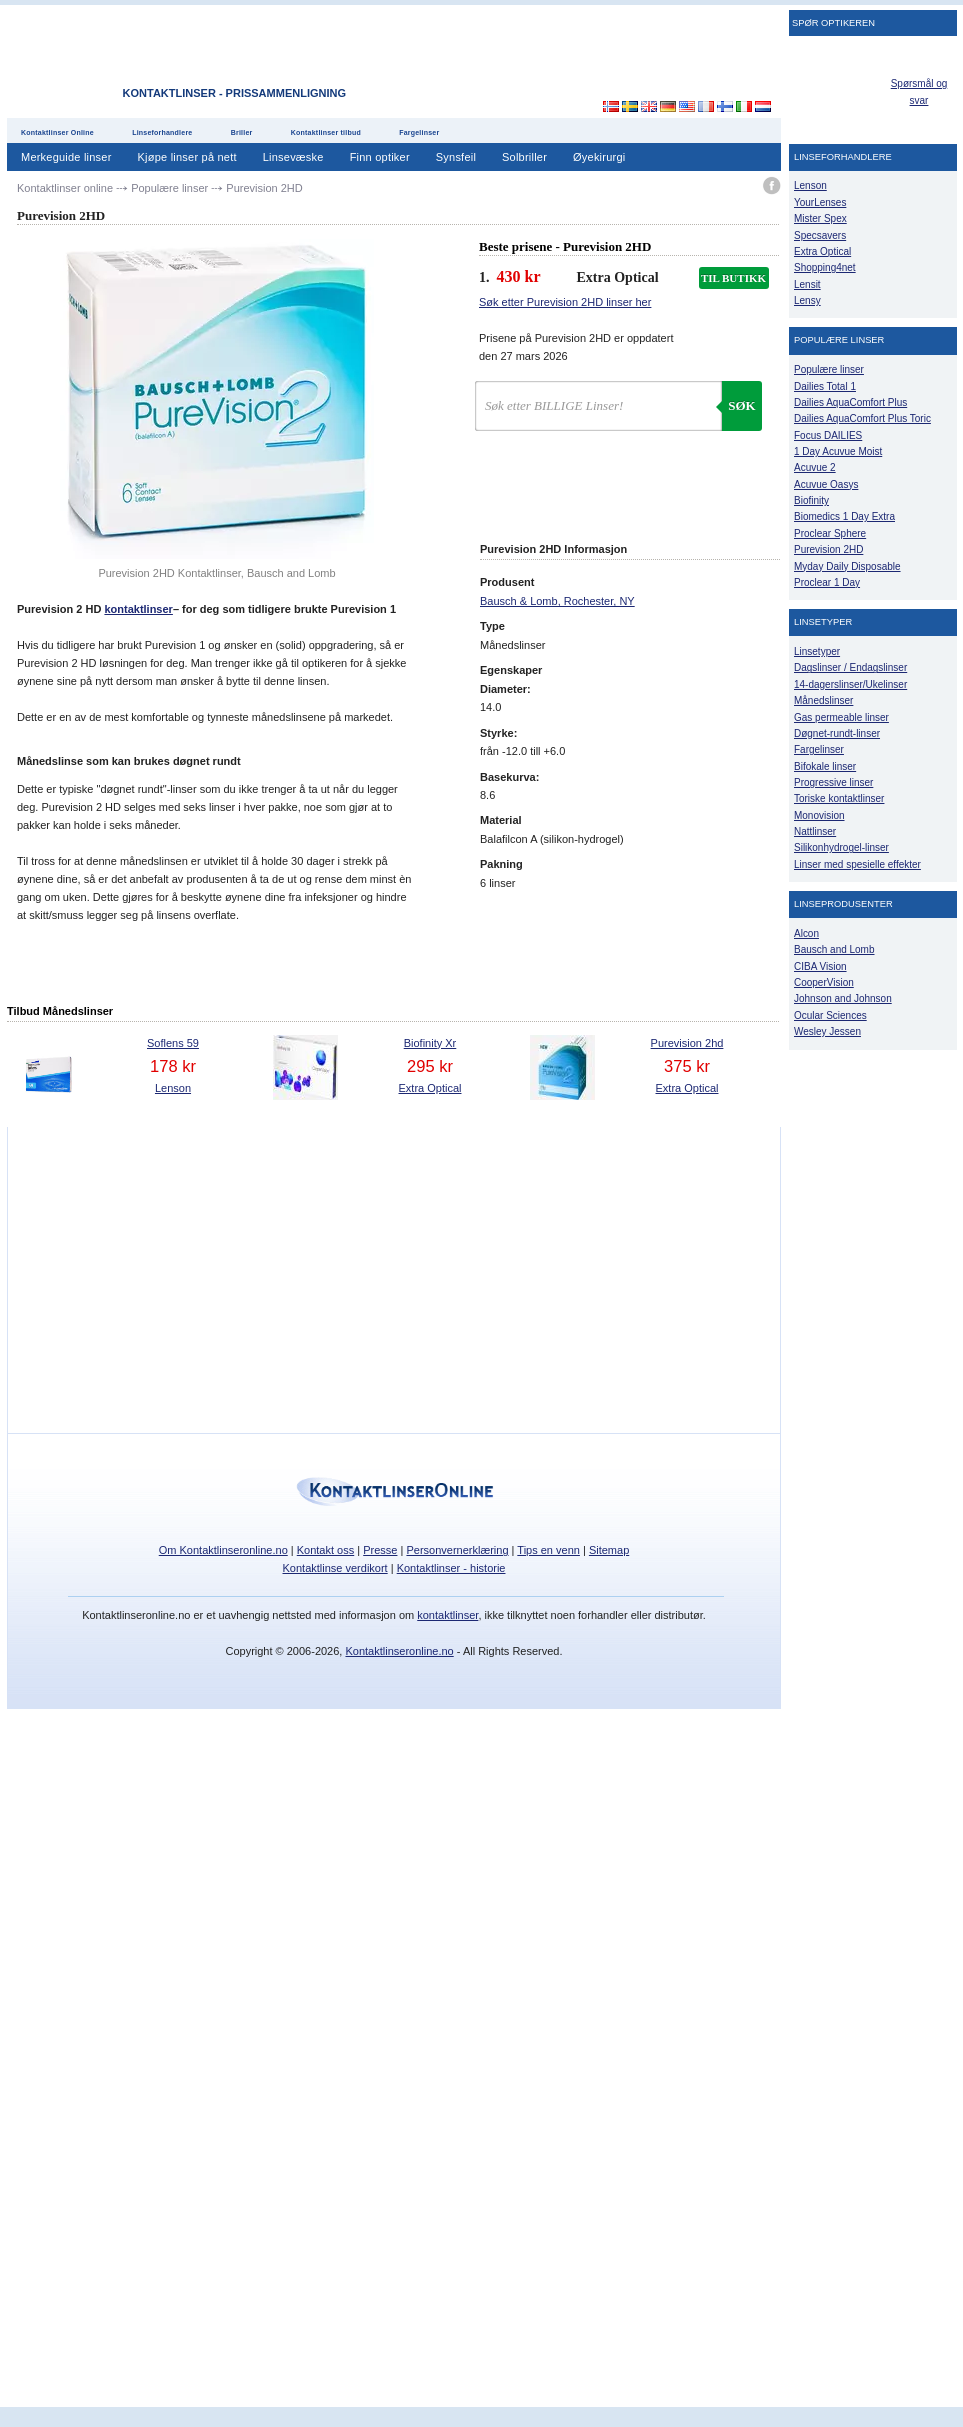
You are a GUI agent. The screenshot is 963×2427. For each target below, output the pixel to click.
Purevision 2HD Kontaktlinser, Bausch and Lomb (216, 573)
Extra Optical (430, 1088)
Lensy (807, 300)
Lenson (173, 1088)
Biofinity (811, 500)
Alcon (806, 933)
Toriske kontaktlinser (839, 798)
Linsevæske (293, 157)
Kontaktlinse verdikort (335, 1568)
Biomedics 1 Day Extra (844, 516)
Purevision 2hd (687, 1043)
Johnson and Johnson (843, 998)
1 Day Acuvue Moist (838, 451)
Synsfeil (456, 157)
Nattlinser (815, 831)
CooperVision (824, 982)
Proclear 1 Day (827, 582)
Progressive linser (833, 782)
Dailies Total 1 (825, 386)
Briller (242, 132)
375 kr (687, 1066)
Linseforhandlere (162, 132)
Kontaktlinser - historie (451, 1568)
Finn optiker (380, 157)
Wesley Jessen (827, 1031)
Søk (741, 405)
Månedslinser (823, 700)
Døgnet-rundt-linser (837, 733)
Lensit (807, 284)
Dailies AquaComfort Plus (850, 402)
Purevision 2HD (828, 549)
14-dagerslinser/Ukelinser (850, 684)
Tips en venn (548, 1550)
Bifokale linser (825, 766)
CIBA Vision (820, 966)
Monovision (819, 815)
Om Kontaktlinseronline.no (223, 1550)
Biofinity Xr (430, 1043)
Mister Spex (820, 218)
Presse (380, 1550)
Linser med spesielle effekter (857, 864)
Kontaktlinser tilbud (326, 132)
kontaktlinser (138, 609)
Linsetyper (817, 651)
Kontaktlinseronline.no (399, 1651)
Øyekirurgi (599, 157)
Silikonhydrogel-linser (841, 847)
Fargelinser (419, 132)
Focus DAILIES (828, 435)
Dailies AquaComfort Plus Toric (862, 418)
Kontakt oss (325, 1550)
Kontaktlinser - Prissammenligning (234, 93)
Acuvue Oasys (826, 484)
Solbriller (524, 157)
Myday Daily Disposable (847, 566)
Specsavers (820, 235)
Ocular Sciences (830, 1015)
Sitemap (609, 1550)
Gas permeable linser (841, 717)
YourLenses (820, 202)
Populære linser (829, 369)
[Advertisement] (707, 329)
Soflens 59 (173, 1043)
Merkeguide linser (66, 157)
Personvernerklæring (457, 1550)
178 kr (173, 1066)
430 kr (519, 276)
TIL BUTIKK (733, 278)
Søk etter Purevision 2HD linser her (565, 302)
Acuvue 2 (815, 467)
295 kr (430, 1066)
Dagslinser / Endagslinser (850, 667)
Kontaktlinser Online (57, 132)
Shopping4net (825, 267)
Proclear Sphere (830, 533)
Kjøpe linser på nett (187, 157)
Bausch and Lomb (834, 949)
